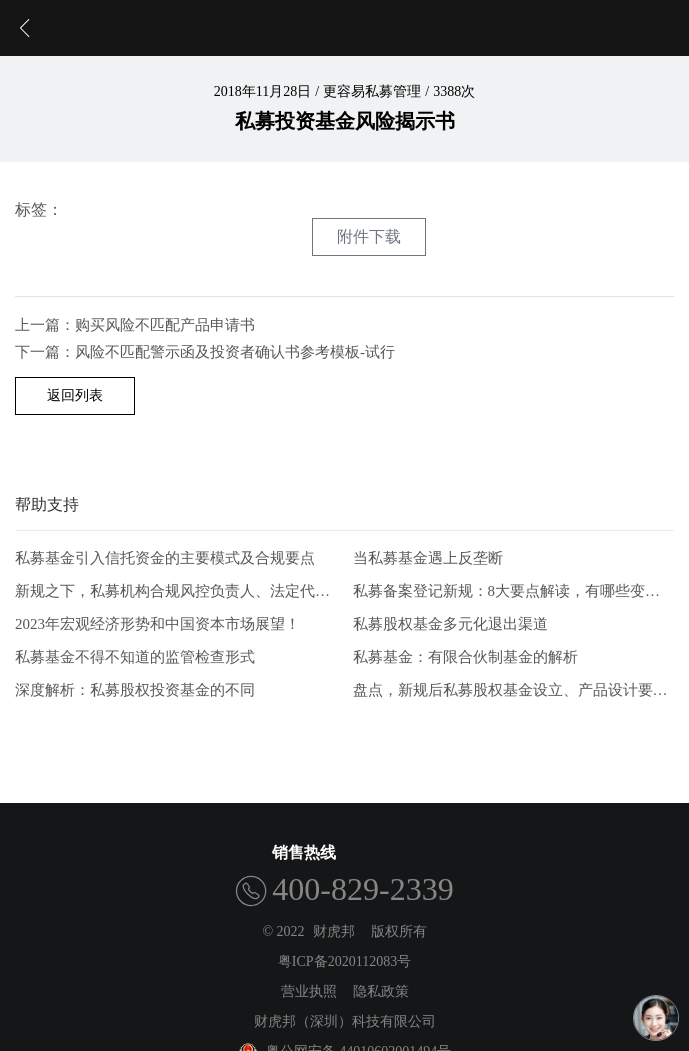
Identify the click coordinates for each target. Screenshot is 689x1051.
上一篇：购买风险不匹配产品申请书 (135, 325)
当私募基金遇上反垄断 (428, 558)
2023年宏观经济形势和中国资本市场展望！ (157, 624)
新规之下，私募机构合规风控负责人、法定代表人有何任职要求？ (176, 591)
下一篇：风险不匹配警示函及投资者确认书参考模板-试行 (205, 352)
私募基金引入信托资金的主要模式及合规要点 (165, 558)
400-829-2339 (362, 889)
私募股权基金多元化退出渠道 (450, 624)
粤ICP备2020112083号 (344, 961)
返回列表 (75, 395)
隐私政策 (381, 991)
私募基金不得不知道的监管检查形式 (135, 657)
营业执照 (309, 991)
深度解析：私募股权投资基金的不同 (135, 690)
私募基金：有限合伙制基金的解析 (465, 657)
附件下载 (369, 236)
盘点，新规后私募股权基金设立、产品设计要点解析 (514, 690)
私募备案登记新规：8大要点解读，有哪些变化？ (514, 591)
